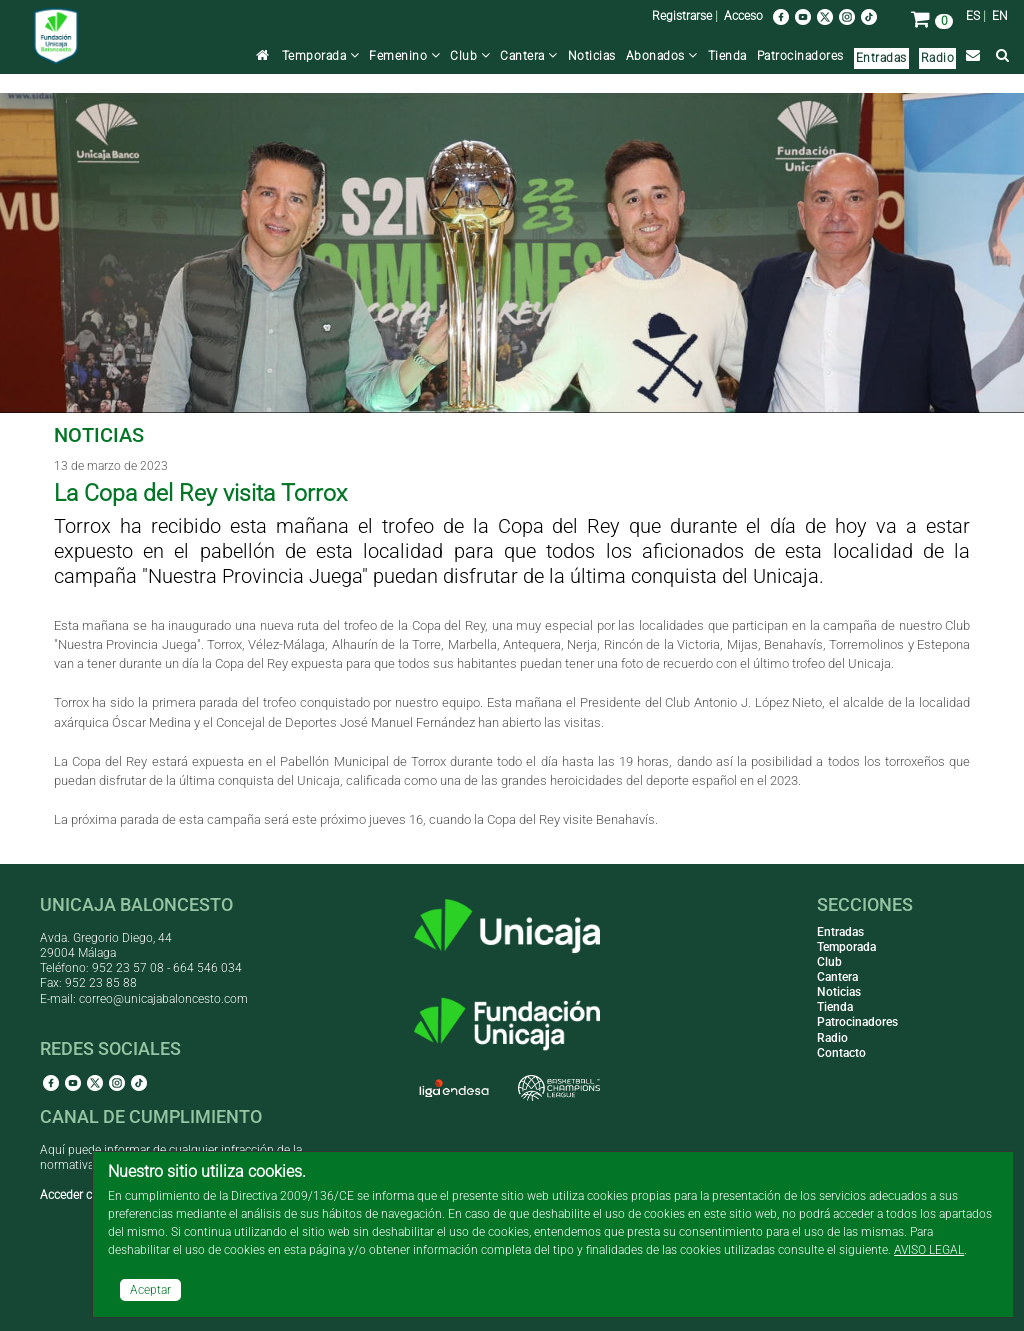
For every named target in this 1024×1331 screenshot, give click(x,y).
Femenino (404, 56)
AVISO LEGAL (929, 1250)
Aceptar (150, 1290)
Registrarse (682, 16)
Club (470, 56)
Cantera (529, 56)
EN (1000, 16)
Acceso (743, 16)
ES (973, 16)
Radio (938, 58)
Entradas (881, 58)
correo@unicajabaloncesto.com (163, 999)
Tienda (727, 56)
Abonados (662, 56)
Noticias (592, 56)
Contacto (841, 1053)
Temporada (321, 56)
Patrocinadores (800, 56)
